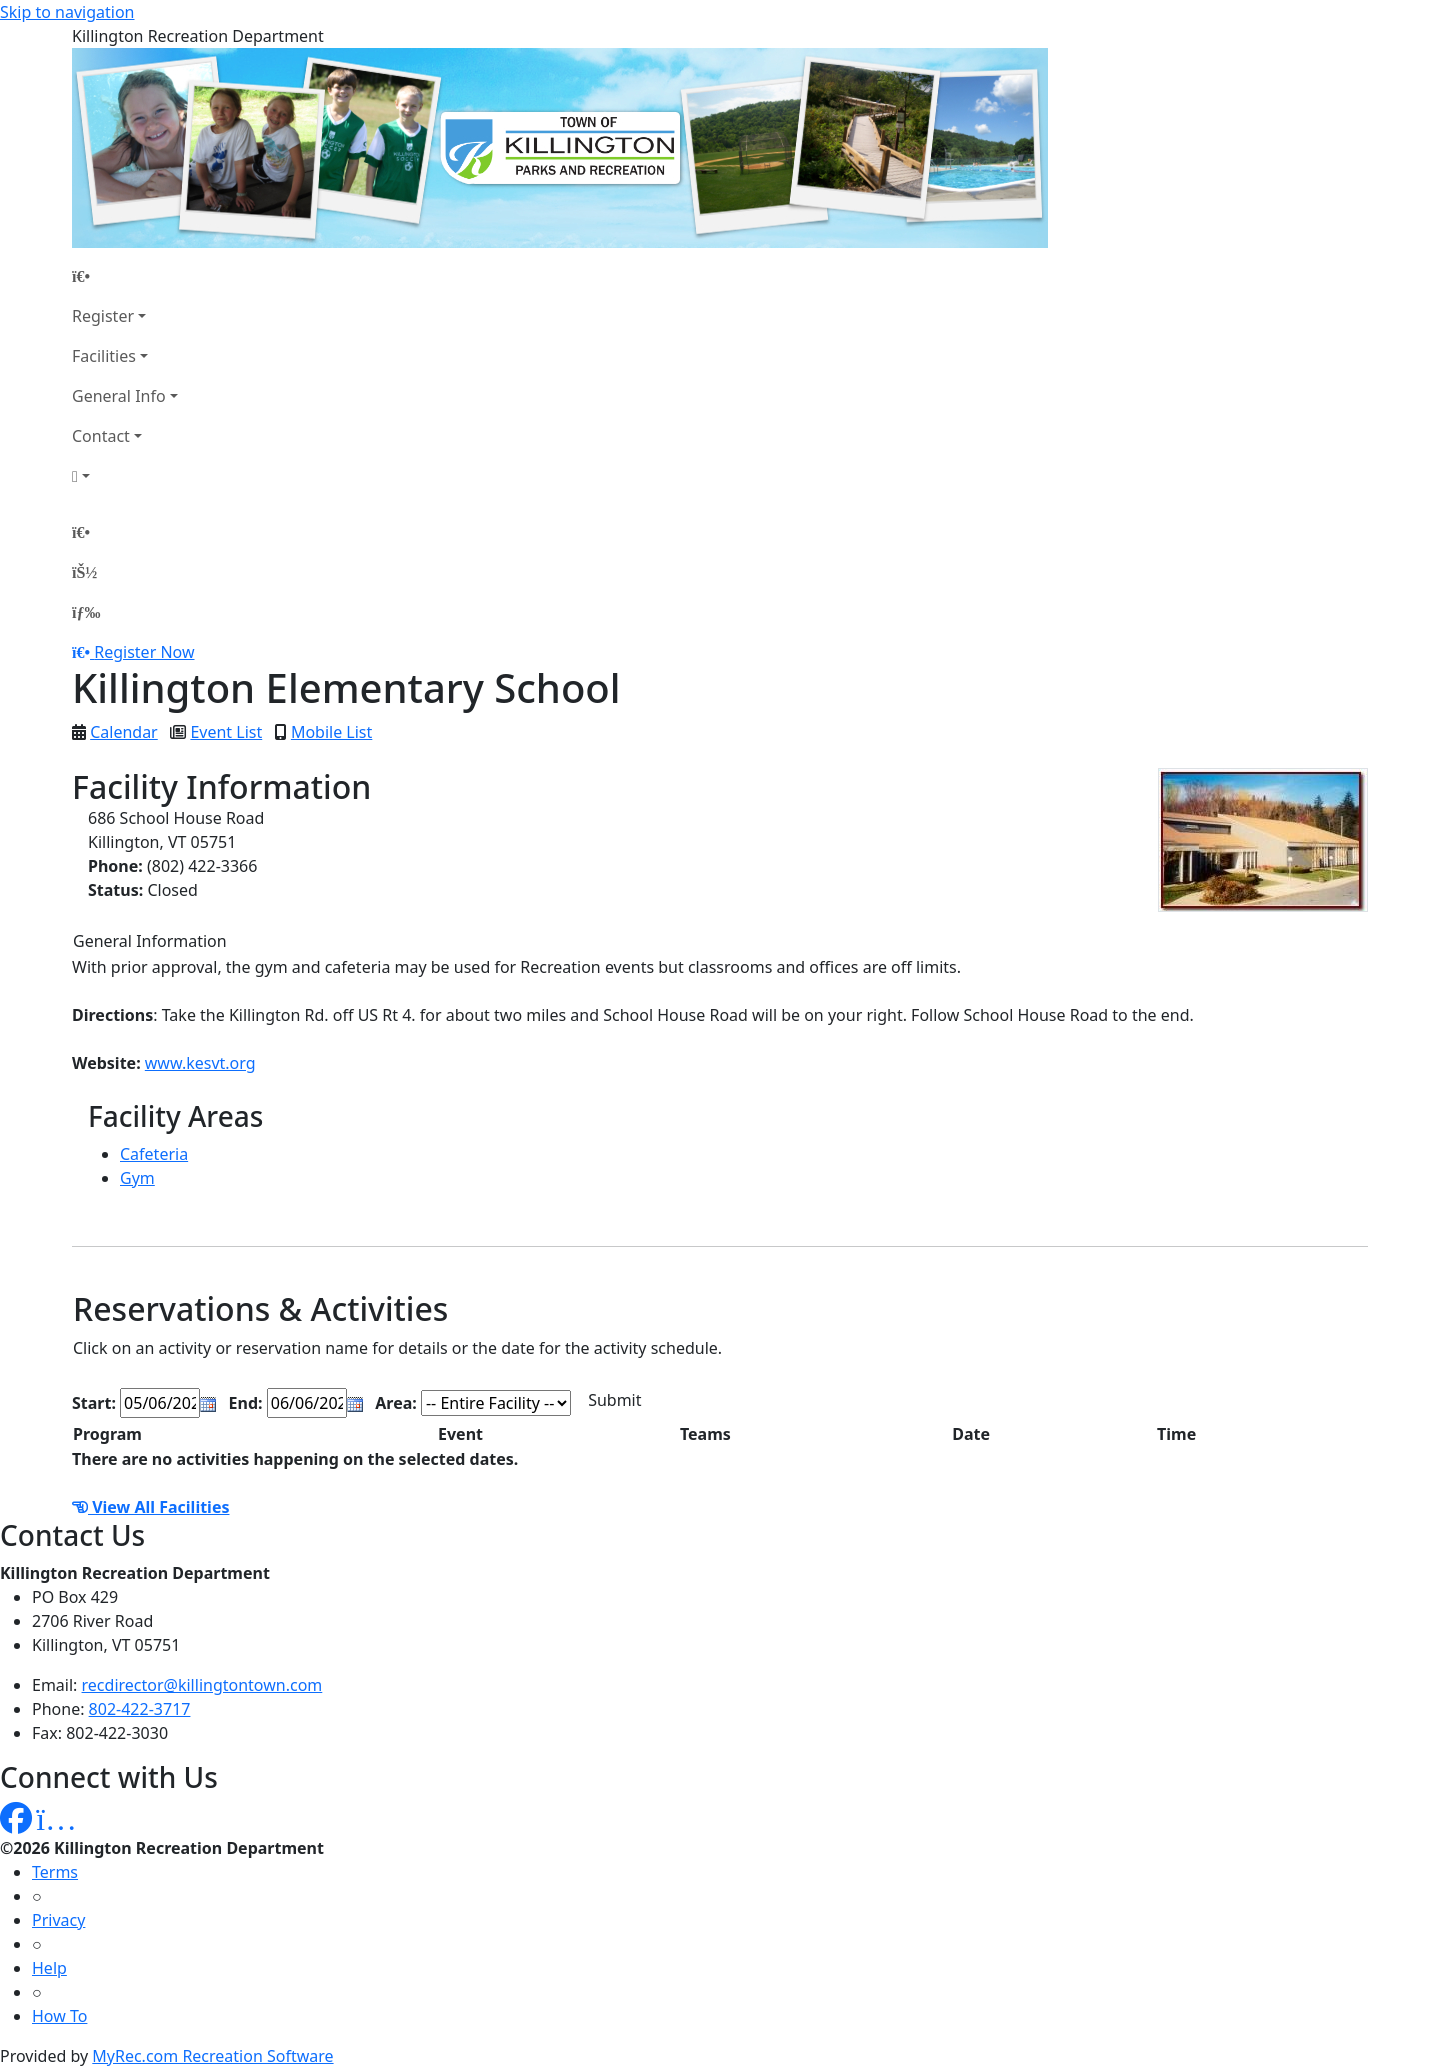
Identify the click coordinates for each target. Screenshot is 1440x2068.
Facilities (104, 356)
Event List (226, 732)
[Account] (125, 476)
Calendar (124, 732)
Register (103, 316)
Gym (137, 1178)
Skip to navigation (67, 12)
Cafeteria (154, 1154)
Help (49, 1968)
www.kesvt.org (200, 1063)
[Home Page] (125, 276)
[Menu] (86, 612)
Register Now (144, 652)
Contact (101, 436)
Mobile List (331, 732)
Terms (55, 1872)
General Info (119, 396)
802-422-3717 (140, 1709)
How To (59, 2016)
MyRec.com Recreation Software (212, 2056)
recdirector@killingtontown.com (202, 1685)
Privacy (58, 1920)
